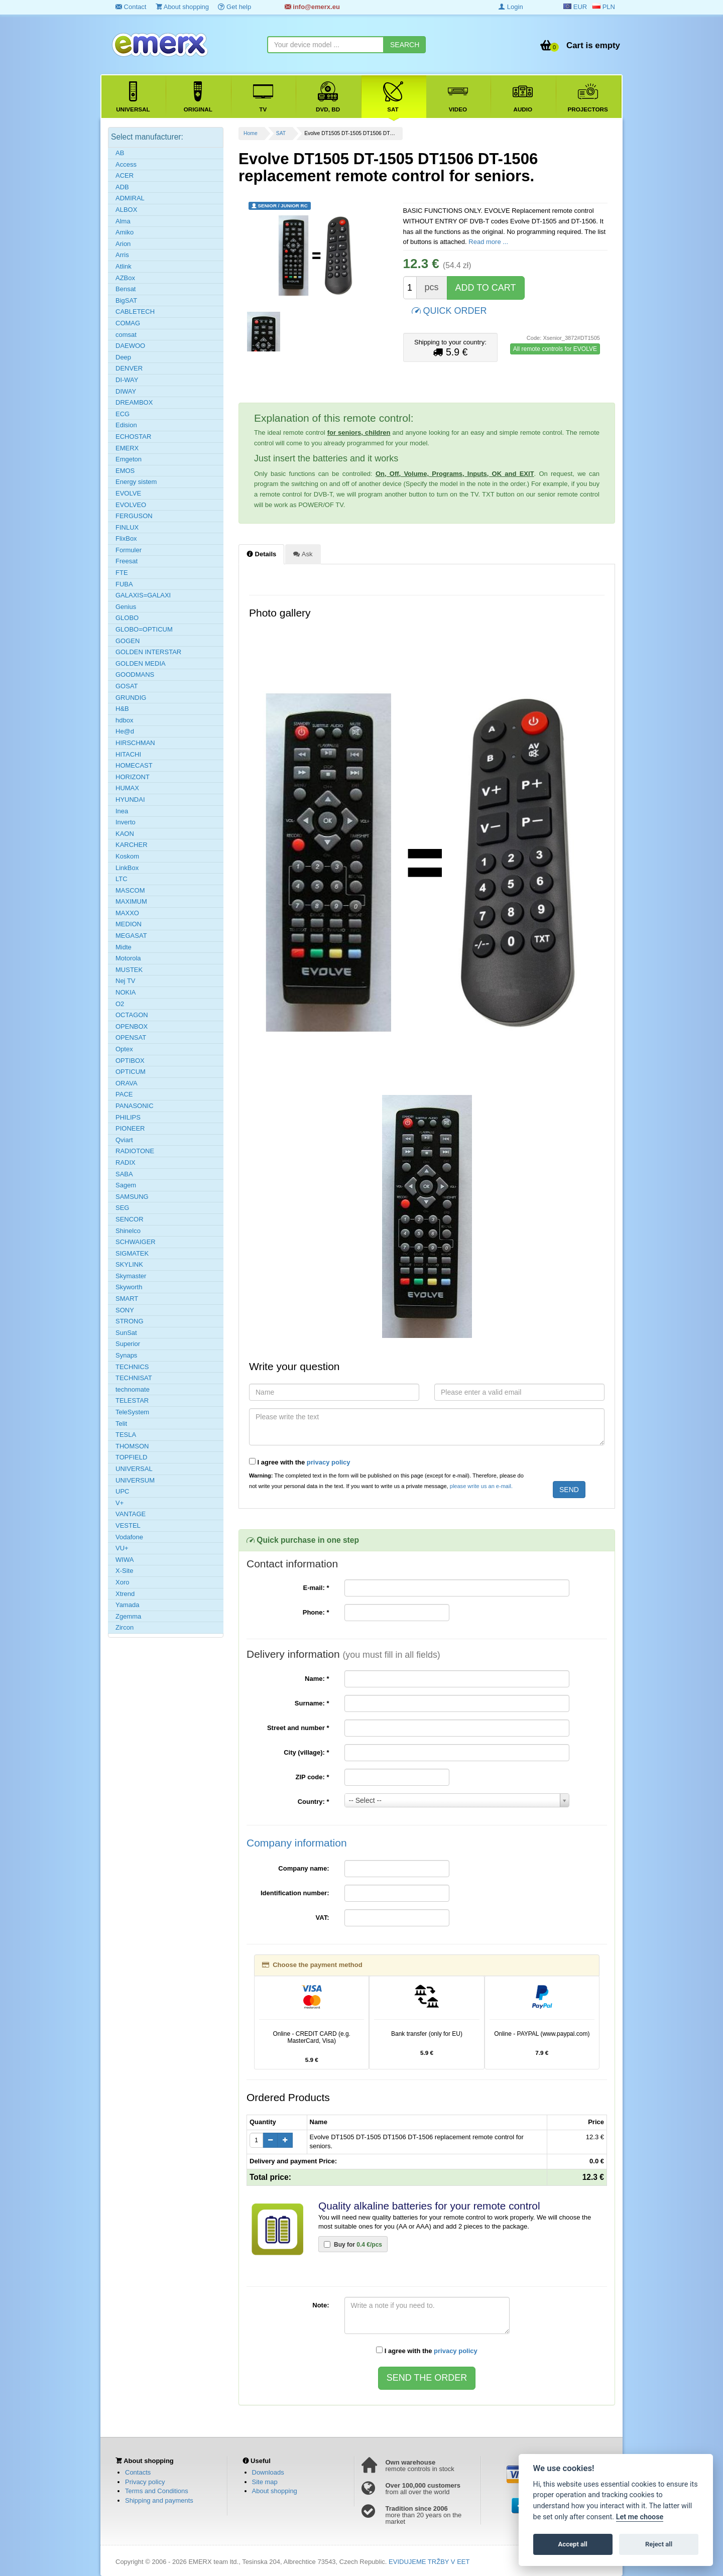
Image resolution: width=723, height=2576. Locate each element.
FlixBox (126, 538)
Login (511, 7)
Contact (130, 7)
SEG (122, 1207)
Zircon (124, 1627)
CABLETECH (135, 311)
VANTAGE (130, 1514)
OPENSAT (130, 1037)
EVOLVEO (130, 505)
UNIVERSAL (134, 1469)
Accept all (572, 2544)
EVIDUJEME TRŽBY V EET (429, 2561)
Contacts (138, 2472)
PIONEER (130, 1128)
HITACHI (128, 754)
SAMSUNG (132, 1196)
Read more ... (488, 242)
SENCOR (129, 1219)
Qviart (124, 1140)
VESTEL (128, 1525)
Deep (123, 357)
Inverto (125, 822)
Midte (123, 947)
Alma (123, 221)
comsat (126, 334)
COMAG (127, 323)
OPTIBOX (130, 1060)
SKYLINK (129, 1264)
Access (126, 164)
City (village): (306, 1752)
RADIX (125, 1162)
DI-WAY (127, 380)
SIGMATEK (132, 1253)
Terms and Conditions (156, 2491)
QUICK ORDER (449, 310)
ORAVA (126, 1083)
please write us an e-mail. (481, 1486)
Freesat (126, 561)
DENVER (129, 368)
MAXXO (127, 913)
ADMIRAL (130, 198)
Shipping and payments (159, 2500)
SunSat (126, 1332)
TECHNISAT (133, 1378)
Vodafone (129, 1537)
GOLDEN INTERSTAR (148, 652)
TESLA (125, 1434)
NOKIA (125, 992)
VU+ (122, 1548)
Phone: (316, 1612)
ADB (122, 187)
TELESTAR (132, 1400)
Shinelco (128, 1231)
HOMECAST (134, 765)
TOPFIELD (131, 1457)
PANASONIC (134, 1106)
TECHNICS (132, 1367)
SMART (126, 1298)
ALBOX (126, 209)
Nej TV (125, 981)
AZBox (125, 278)
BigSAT (126, 300)
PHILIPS (128, 1117)
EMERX (127, 448)
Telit (121, 1423)
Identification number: (295, 1893)
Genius (125, 606)
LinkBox (127, 868)
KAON (124, 833)
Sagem (125, 1185)
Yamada (127, 1605)
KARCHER (131, 844)
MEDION (128, 924)
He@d (124, 731)
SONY (124, 1310)
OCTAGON (131, 1015)
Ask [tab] (302, 553)
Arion (123, 244)
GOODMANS (134, 674)
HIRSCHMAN (135, 743)
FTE (121, 572)
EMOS (125, 470)
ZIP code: (312, 1777)
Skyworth (128, 1287)
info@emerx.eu (312, 7)
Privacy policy (145, 2482)
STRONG (129, 1321)
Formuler (128, 550)
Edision (126, 425)
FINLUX (127, 527)
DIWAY (125, 391)
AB (119, 153)
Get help (234, 7)
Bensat (125, 289)
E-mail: (316, 1587)
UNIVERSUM (135, 1480)
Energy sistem (136, 481)
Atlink (123, 266)
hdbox (124, 720)
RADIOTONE (134, 1151)
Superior (127, 1343)
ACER (124, 175)
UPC (122, 1491)
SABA (124, 1174)
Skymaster (130, 1276)
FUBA (124, 584)
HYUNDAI (130, 799)
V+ (119, 1503)
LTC (121, 879)
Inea (121, 811)
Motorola (128, 958)
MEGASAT (131, 935)
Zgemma (128, 1616)
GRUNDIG (130, 697)
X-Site (124, 1570)
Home (251, 133)
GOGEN (127, 641)
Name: (317, 1678)
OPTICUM (130, 1071)
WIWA (124, 1559)
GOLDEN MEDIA (140, 663)
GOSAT (126, 686)
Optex (124, 1049)
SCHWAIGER (135, 1242)
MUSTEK (129, 969)
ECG (122, 414)
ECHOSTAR (133, 436)
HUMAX (127, 788)
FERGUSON (134, 516)
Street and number (298, 1728)
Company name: (303, 1868)
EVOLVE (128, 493)
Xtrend (125, 1594)
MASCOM (130, 890)
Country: (313, 1801)
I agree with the (299, 1462)
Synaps (126, 1355)
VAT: (322, 1917)
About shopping (182, 7)
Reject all (658, 2544)
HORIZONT (132, 777)
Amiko (124, 232)
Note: (320, 2305)
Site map (265, 2482)
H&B (122, 708)
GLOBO (127, 618)
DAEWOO (130, 345)
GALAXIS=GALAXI (143, 595)
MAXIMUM (131, 901)
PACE (124, 1094)
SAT (281, 133)
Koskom (127, 856)
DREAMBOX (134, 402)
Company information (297, 1843)
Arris (122, 255)
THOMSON (132, 1446)
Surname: (312, 1703)
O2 (119, 1004)
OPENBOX (131, 1026)
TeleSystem (132, 1412)
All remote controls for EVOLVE (555, 348)
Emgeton (128, 459)
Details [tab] (261, 553)
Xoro (122, 1582)
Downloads (268, 2472)
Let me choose (640, 2517)
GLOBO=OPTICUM (144, 629)
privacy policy (328, 1462)
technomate (132, 1389)
